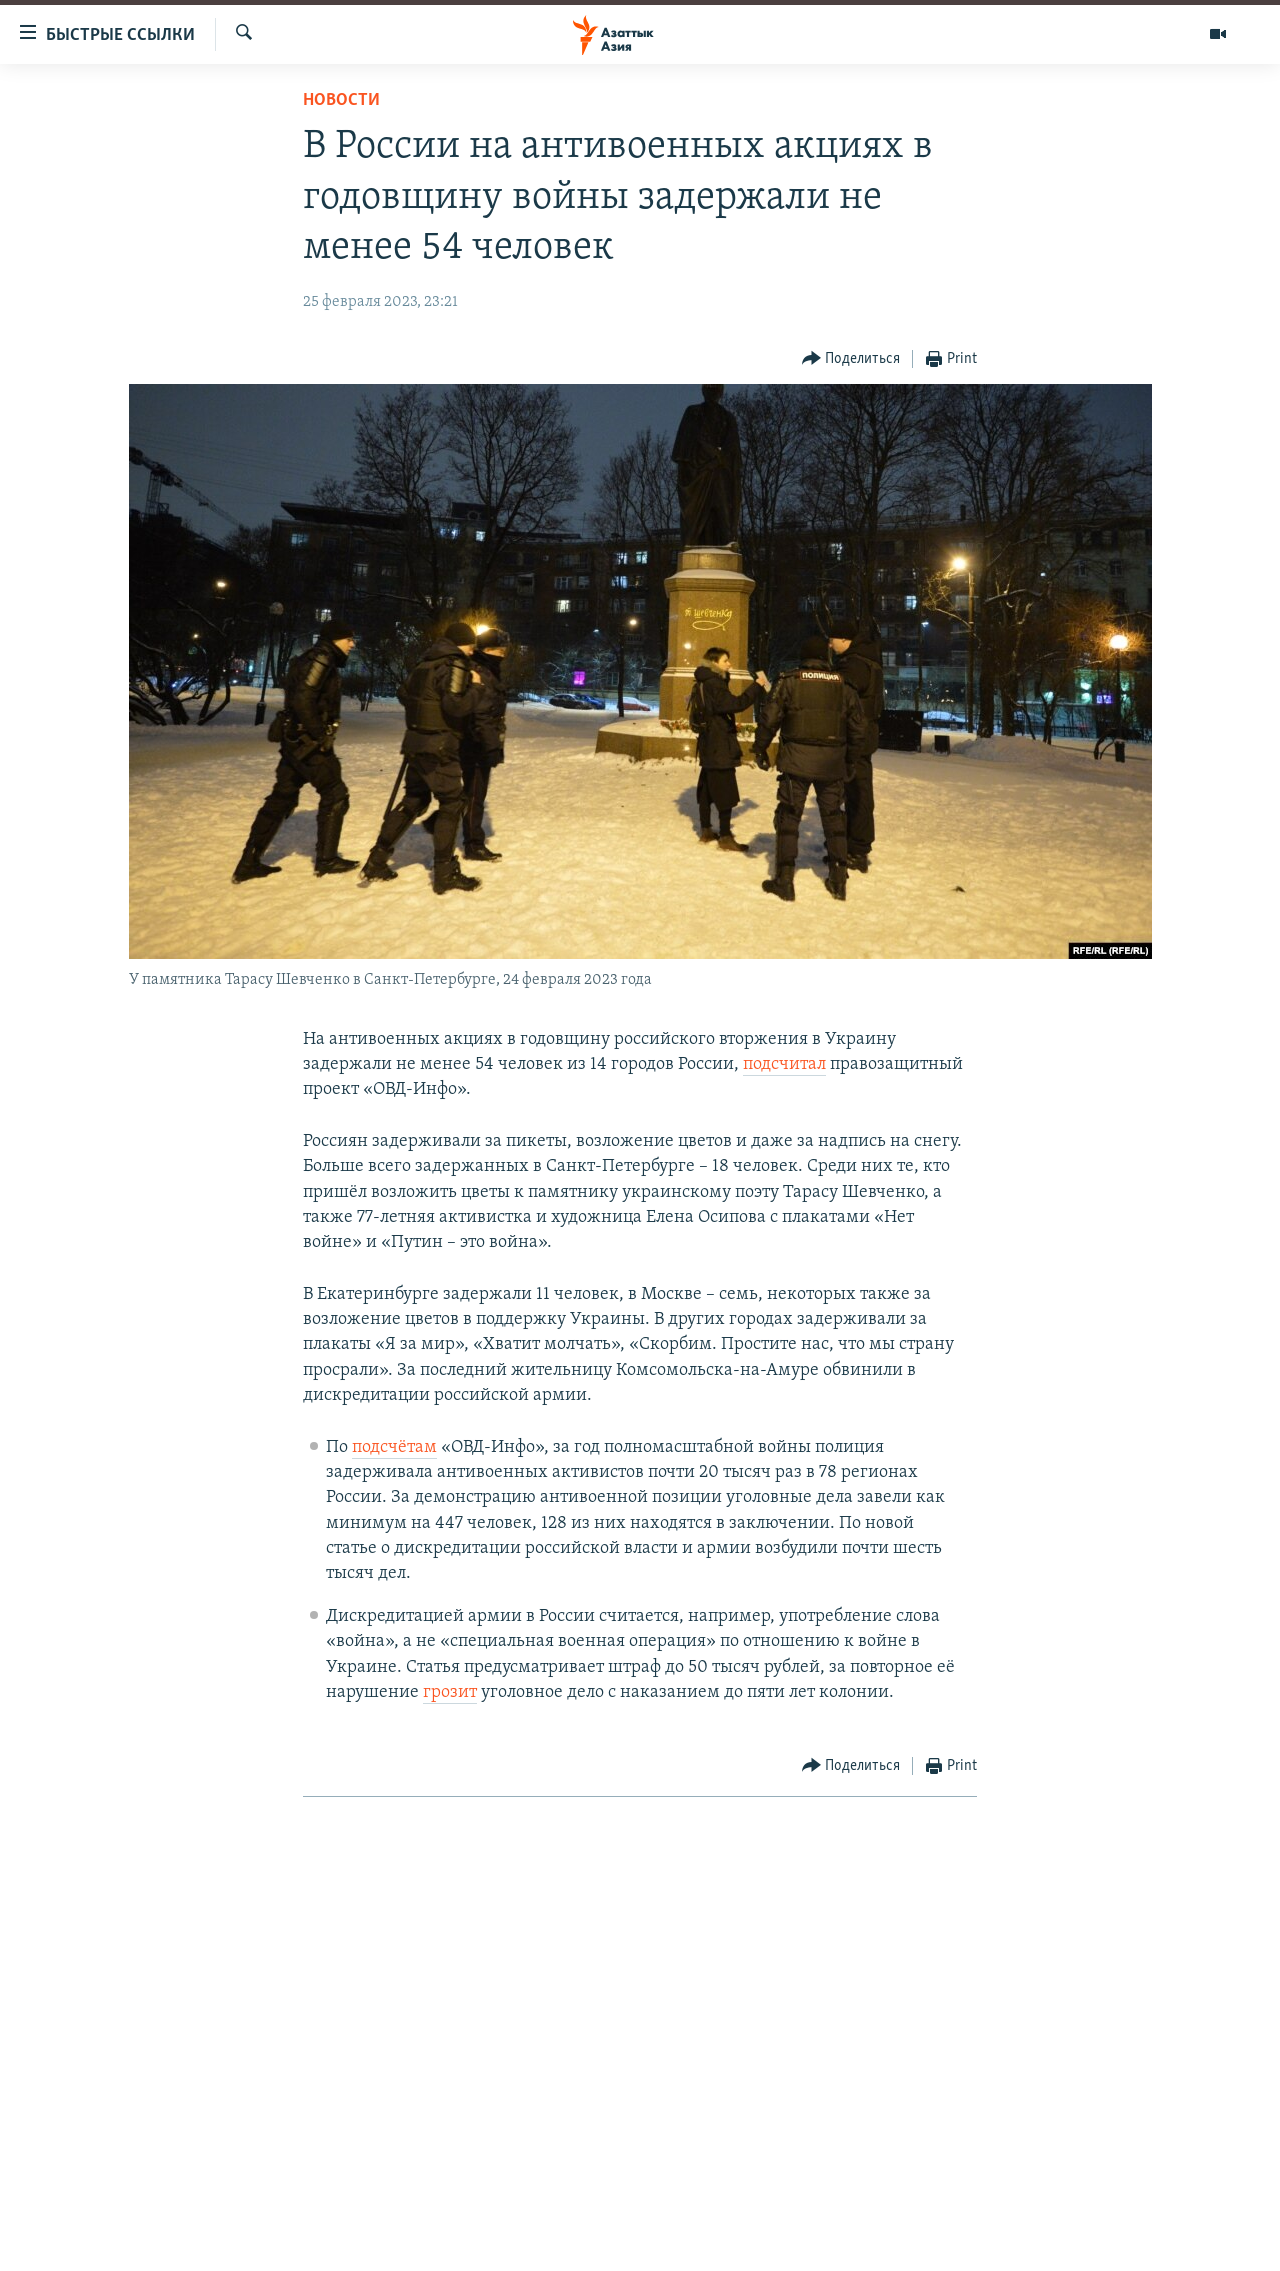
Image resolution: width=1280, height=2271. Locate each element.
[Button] (851, 359)
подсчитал (784, 1064)
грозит (450, 1692)
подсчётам (394, 1447)
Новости (341, 100)
